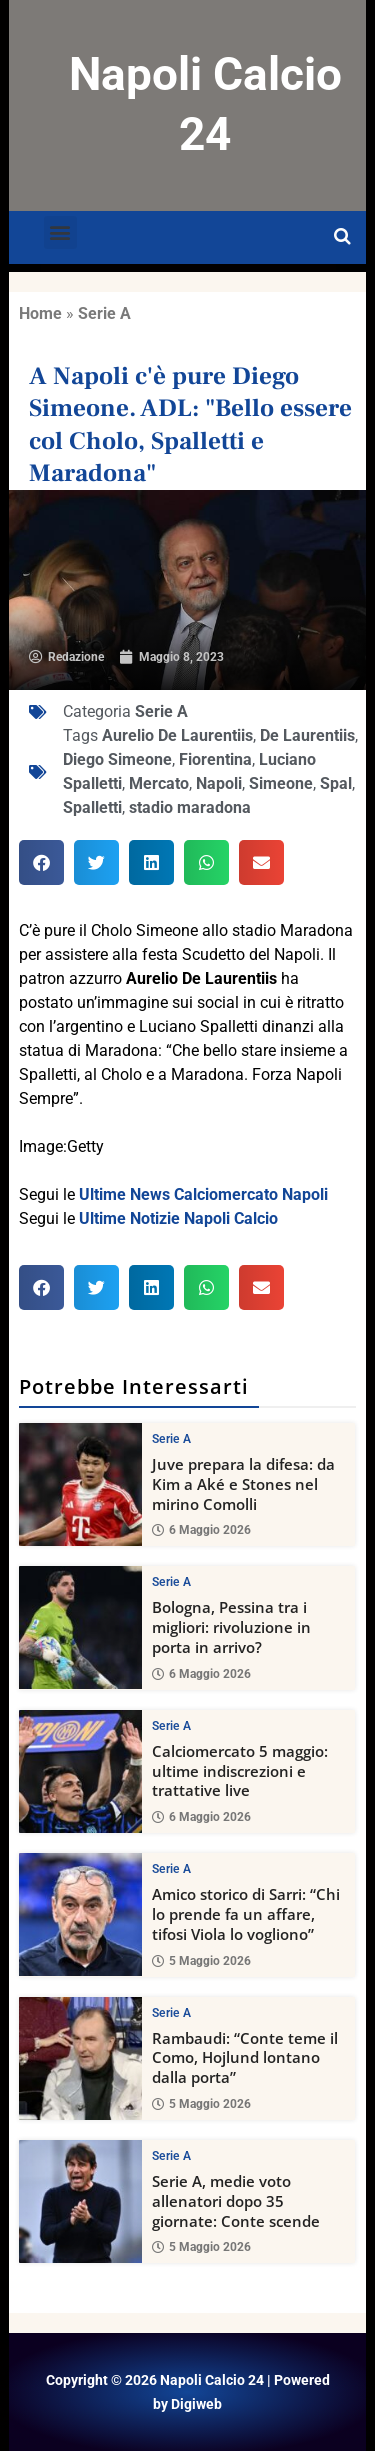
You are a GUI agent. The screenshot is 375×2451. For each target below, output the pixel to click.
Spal (336, 783)
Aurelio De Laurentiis (177, 735)
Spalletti (92, 807)
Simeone (281, 783)
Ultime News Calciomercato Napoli (203, 1194)
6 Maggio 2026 (201, 1530)
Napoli (219, 783)
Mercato (159, 783)
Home (40, 313)
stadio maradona (190, 807)
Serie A (104, 313)
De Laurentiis (307, 735)
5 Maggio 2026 (201, 1960)
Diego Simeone (117, 759)
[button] (60, 232)
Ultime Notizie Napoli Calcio (178, 1218)
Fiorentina (215, 759)
